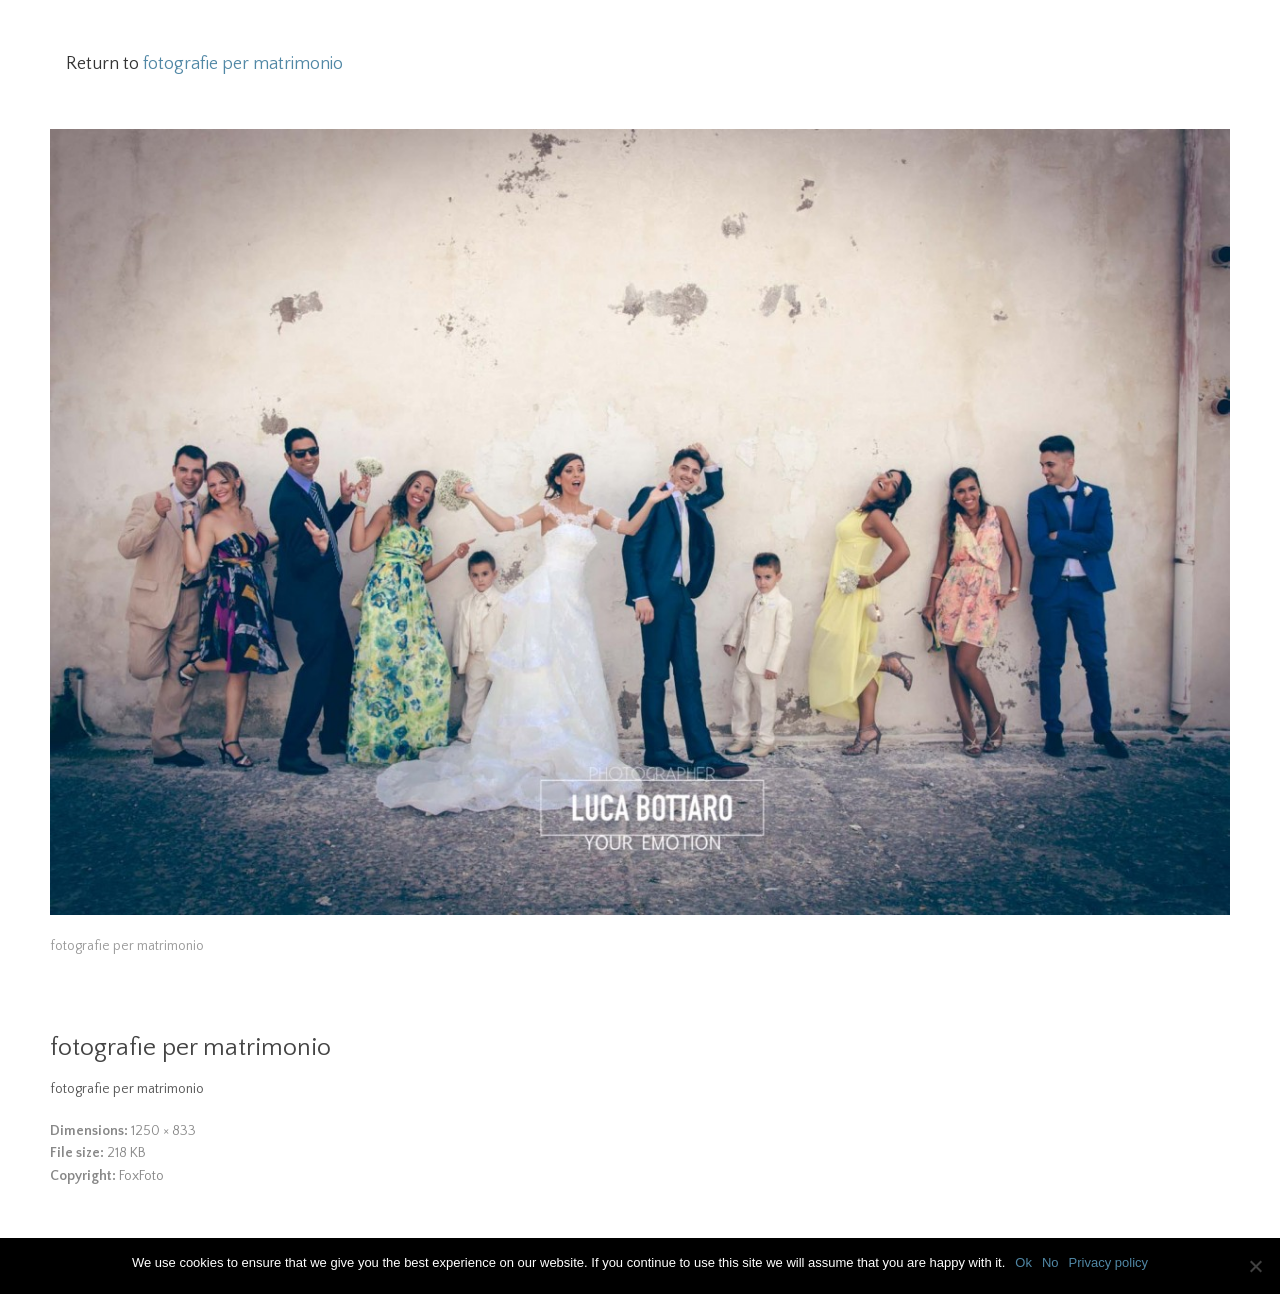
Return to (204, 64)
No (1050, 1262)
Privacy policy (1108, 1262)
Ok (1023, 1262)
